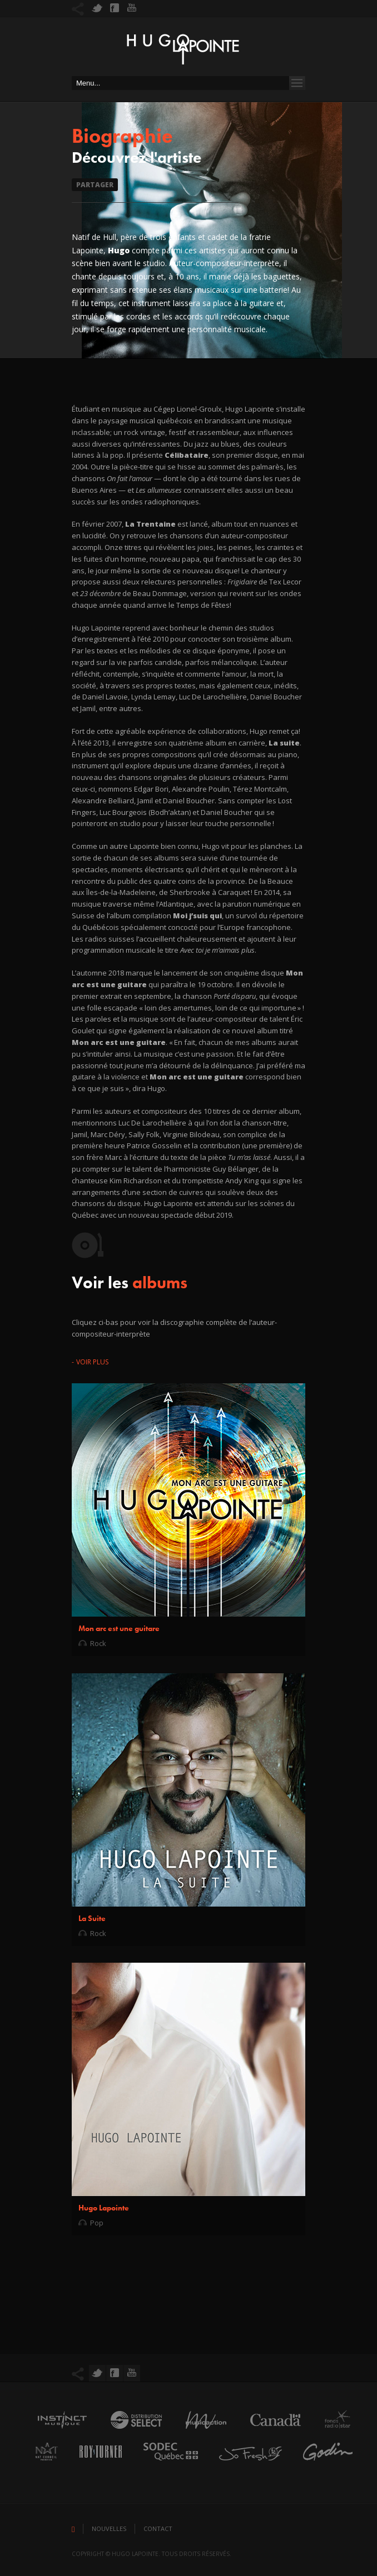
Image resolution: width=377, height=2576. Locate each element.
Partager (94, 184)
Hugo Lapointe (103, 2208)
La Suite (92, 1918)
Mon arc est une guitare (119, 1628)
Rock (98, 1643)
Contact (157, 2528)
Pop (96, 2223)
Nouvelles (109, 2528)
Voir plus (92, 1362)
